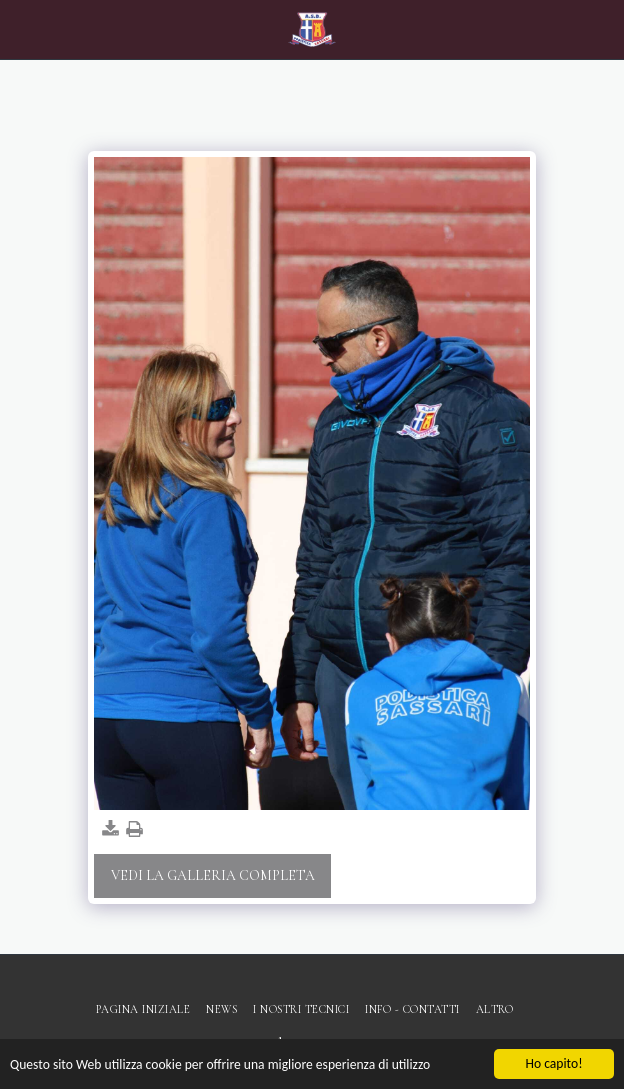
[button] (22, 29)
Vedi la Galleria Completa (213, 875)
